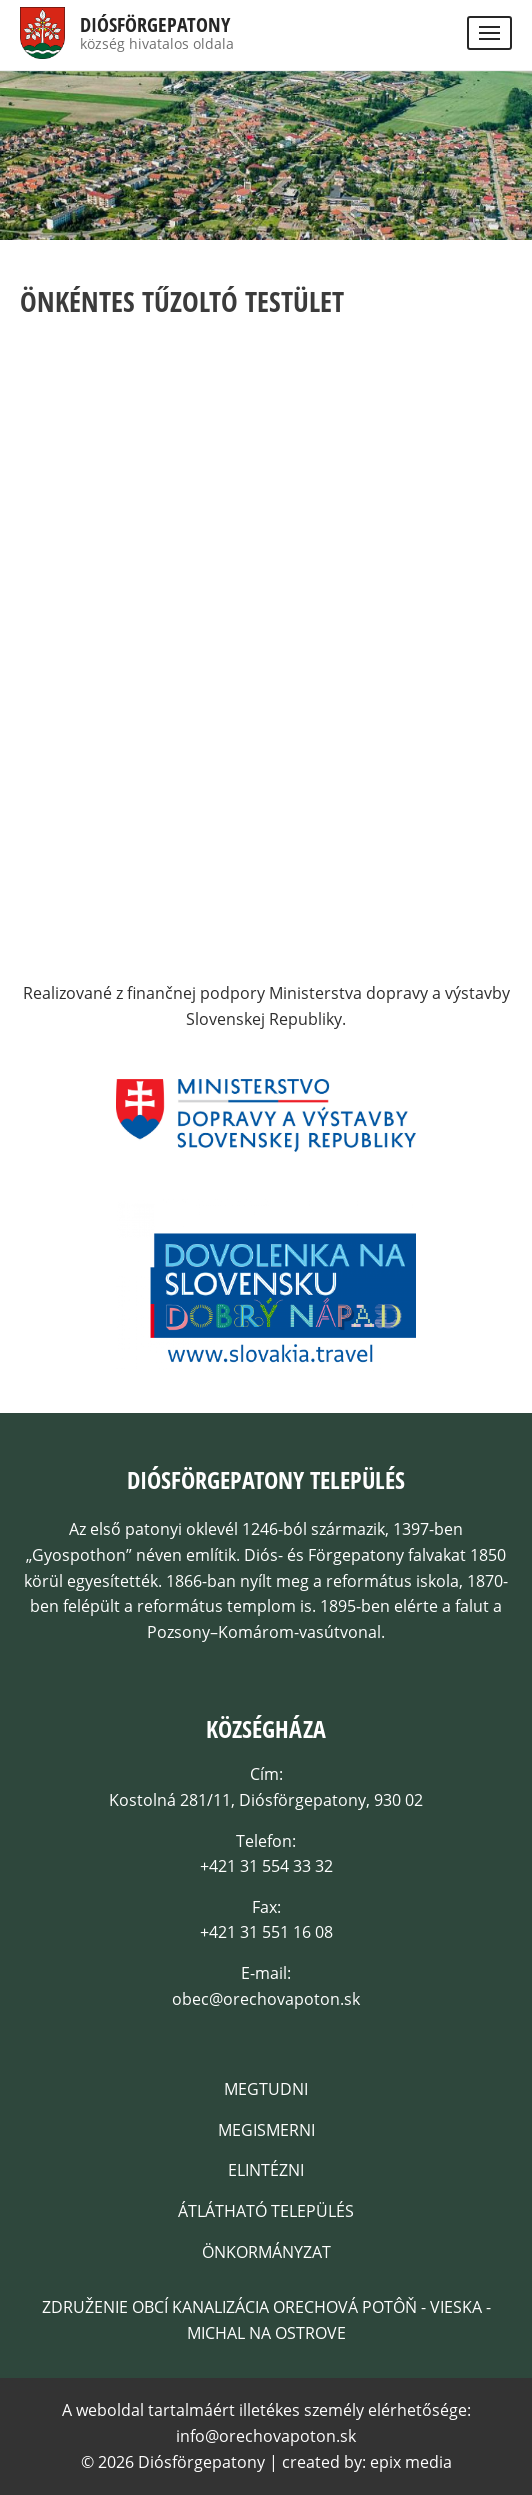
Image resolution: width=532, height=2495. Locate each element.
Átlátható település (266, 2211)
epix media (411, 2462)
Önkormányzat (266, 2252)
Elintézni (266, 2170)
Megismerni (266, 2130)
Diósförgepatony (155, 25)
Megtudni (266, 2089)
